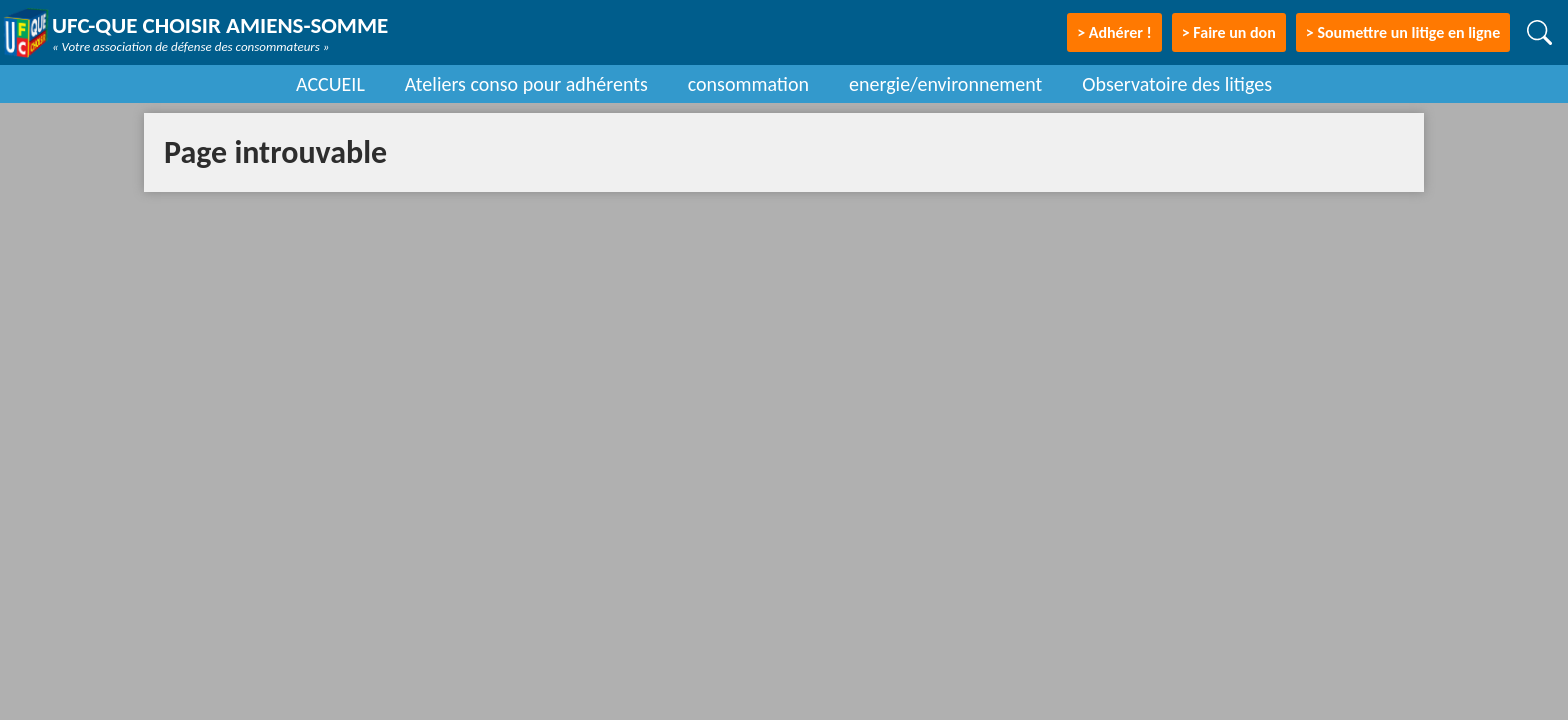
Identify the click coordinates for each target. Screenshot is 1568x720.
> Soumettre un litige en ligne (1403, 32)
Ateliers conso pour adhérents (526, 84)
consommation (748, 84)
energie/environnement (945, 84)
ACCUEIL (330, 84)
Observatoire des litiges (1177, 84)
